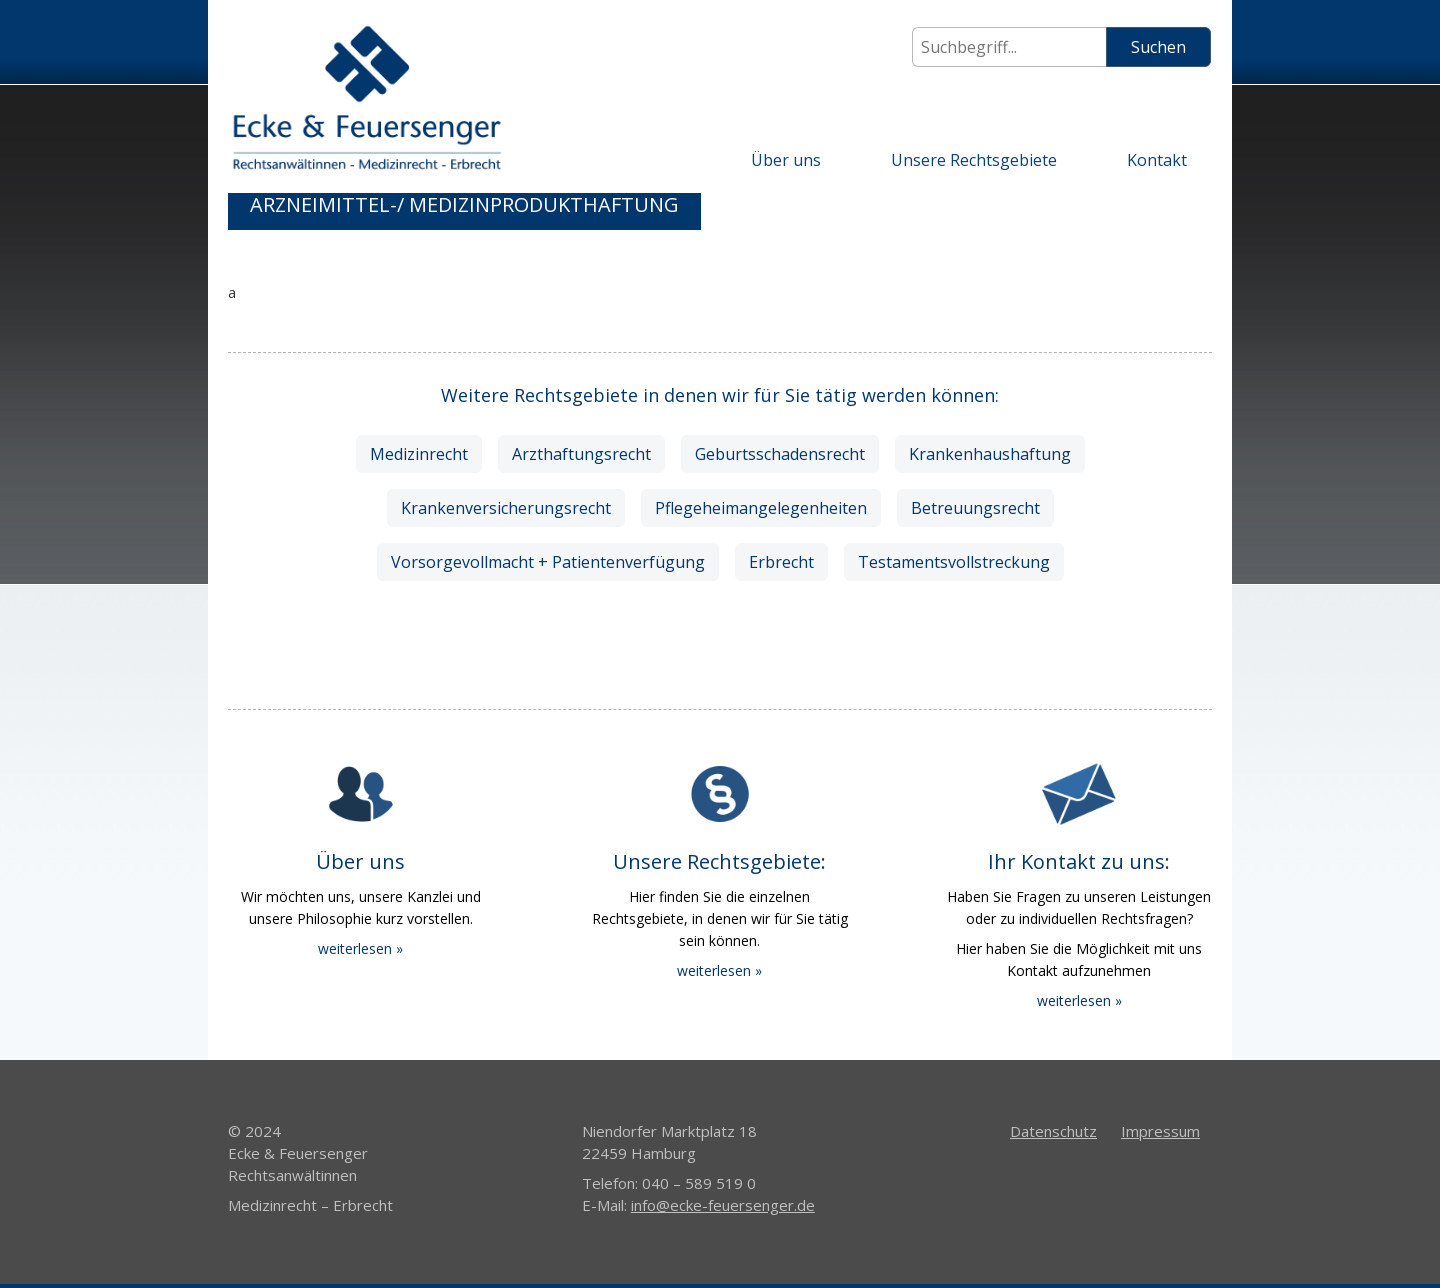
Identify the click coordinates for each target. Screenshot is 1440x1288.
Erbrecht (781, 562)
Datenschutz (1053, 1131)
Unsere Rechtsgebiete (974, 160)
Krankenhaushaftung (990, 454)
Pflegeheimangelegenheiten (761, 508)
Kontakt (1157, 160)
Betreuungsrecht (975, 508)
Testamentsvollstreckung (954, 562)
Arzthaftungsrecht (581, 454)
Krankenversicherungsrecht (506, 508)
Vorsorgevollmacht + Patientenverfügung (548, 562)
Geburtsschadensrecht (780, 454)
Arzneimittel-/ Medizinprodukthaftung (464, 204)
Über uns (786, 160)
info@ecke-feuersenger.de (723, 1205)
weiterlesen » (360, 948)
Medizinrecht (419, 454)
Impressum (1160, 1131)
